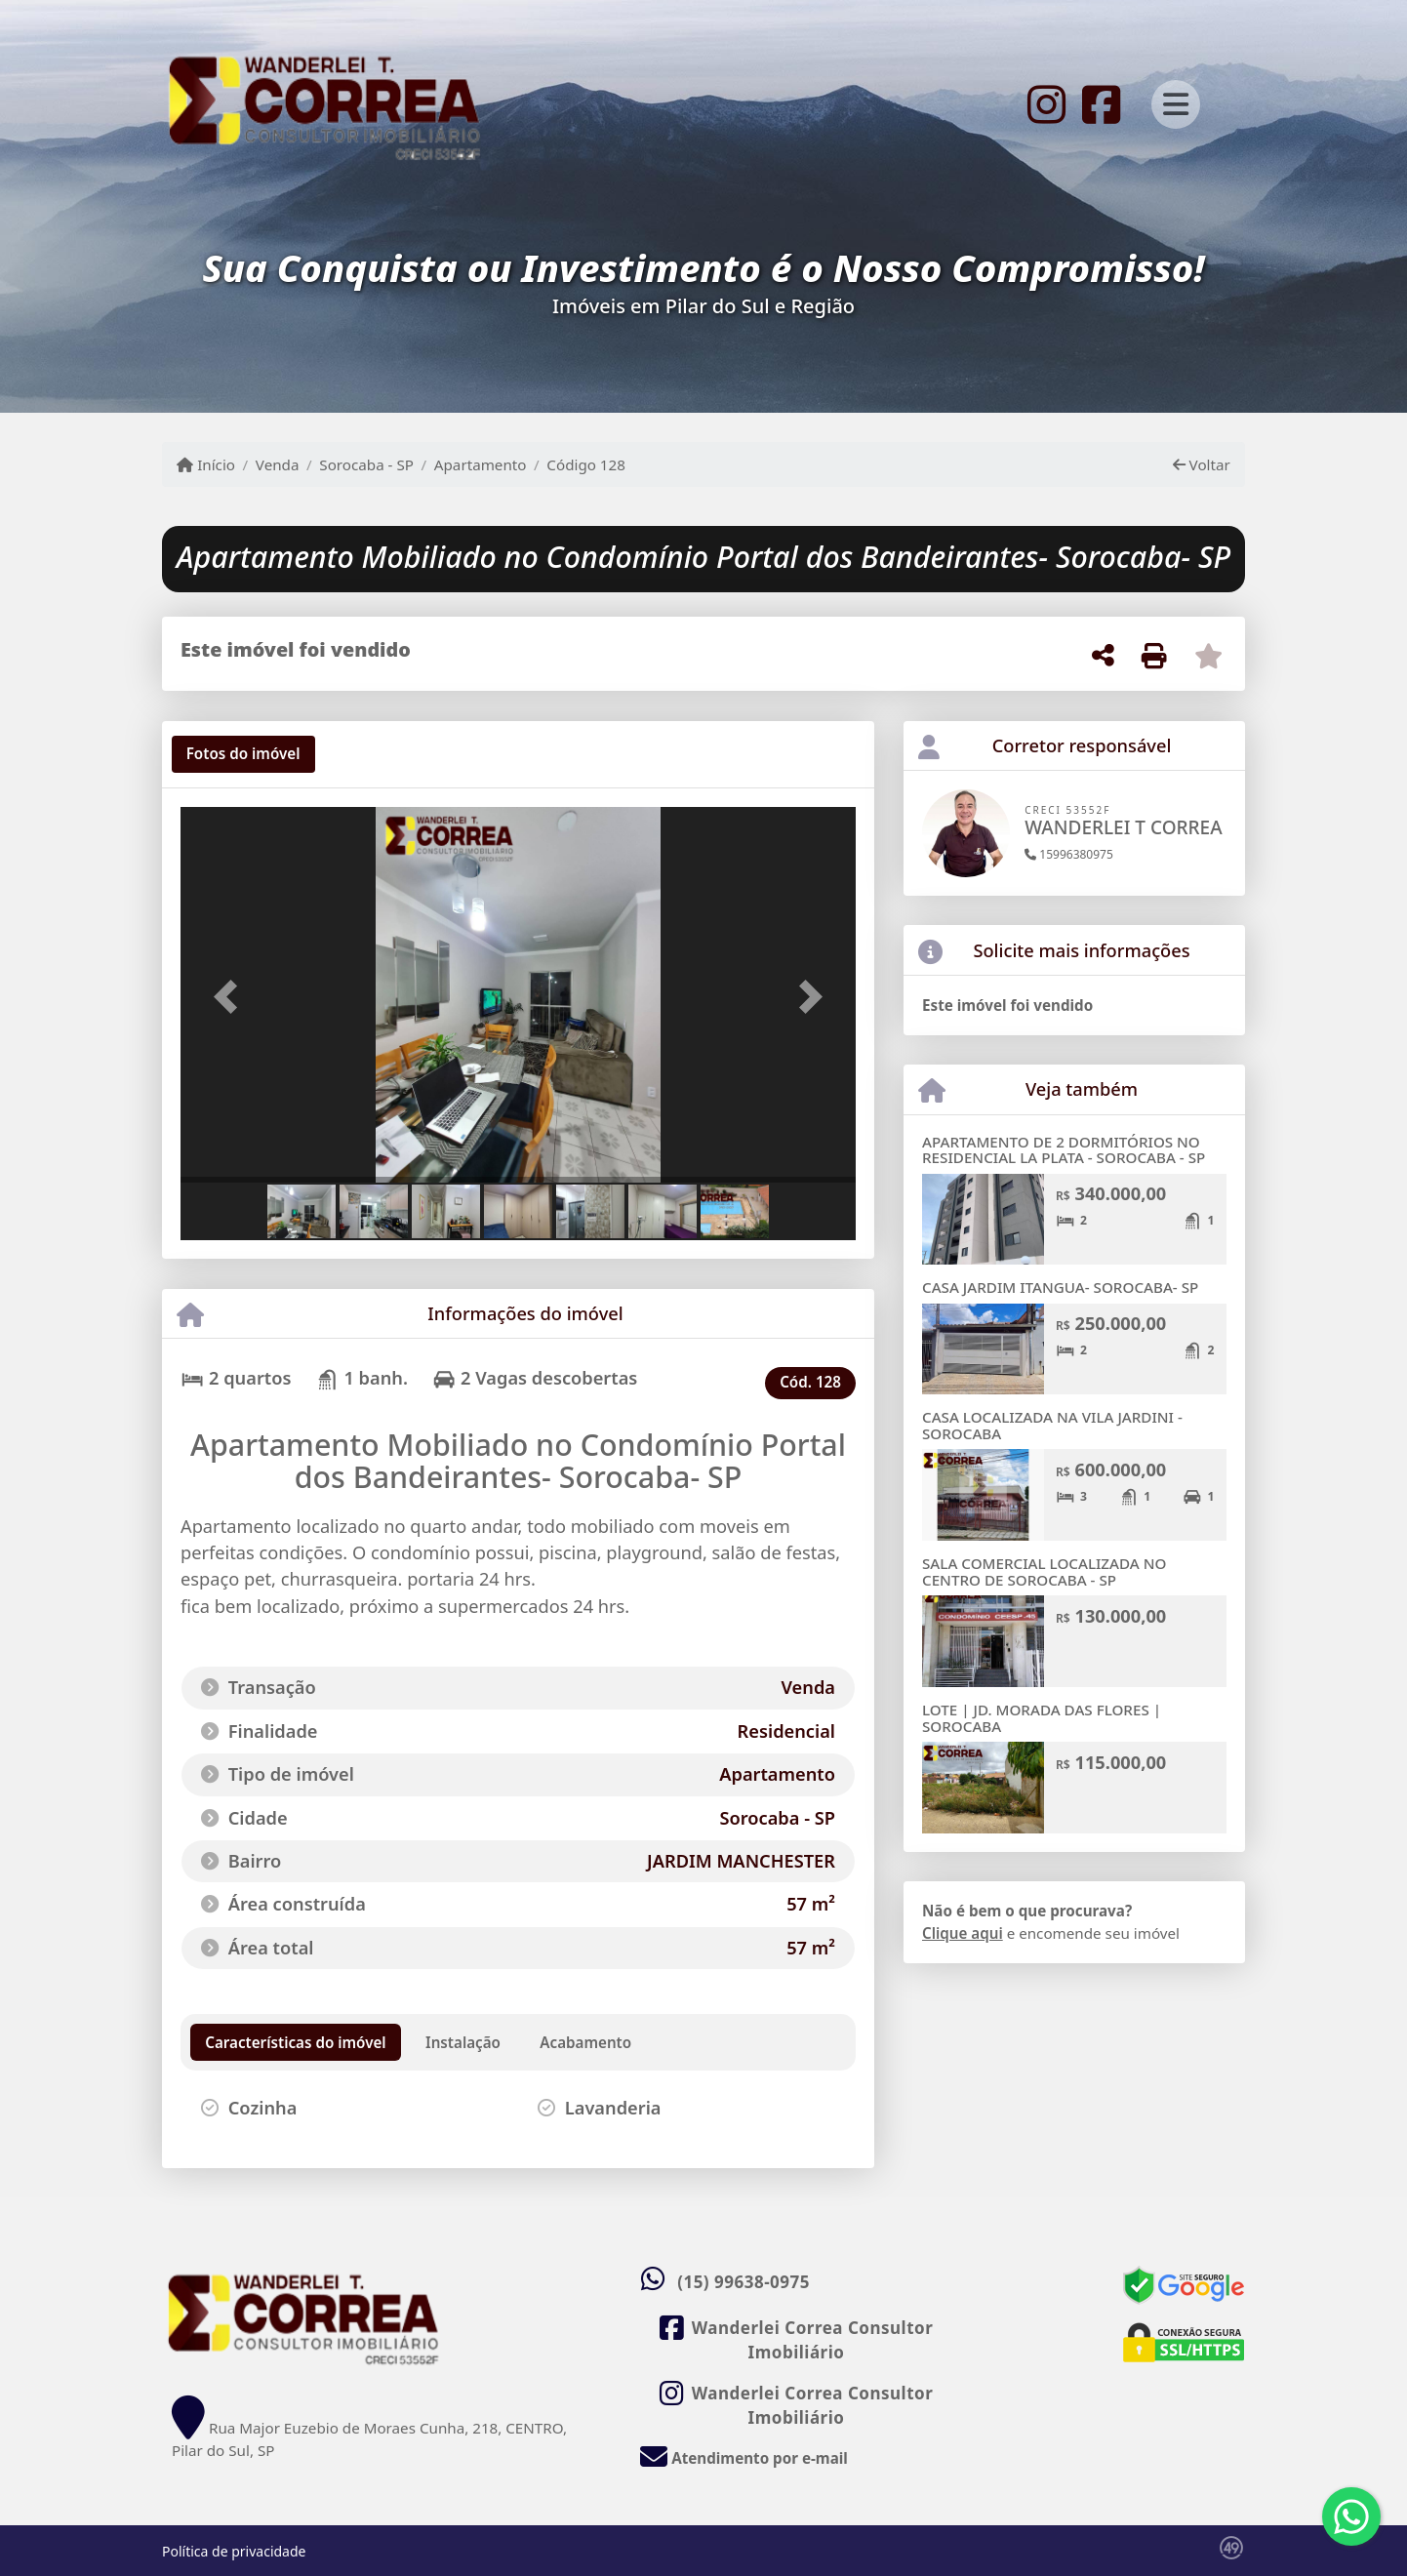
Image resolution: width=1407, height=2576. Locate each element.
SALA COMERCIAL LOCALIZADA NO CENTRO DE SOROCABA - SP (1044, 1571)
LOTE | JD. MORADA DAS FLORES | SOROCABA (1041, 1718)
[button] (231, 996)
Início (206, 464)
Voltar (1201, 464)
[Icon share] (1046, 102)
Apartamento (480, 464)
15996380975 (1069, 854)
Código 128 (585, 464)
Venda (278, 464)
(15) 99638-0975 (743, 2282)
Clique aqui (962, 1933)
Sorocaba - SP (366, 464)
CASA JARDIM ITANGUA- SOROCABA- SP (1060, 1287)
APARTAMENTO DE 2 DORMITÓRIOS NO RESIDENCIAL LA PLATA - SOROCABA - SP (1063, 1150)
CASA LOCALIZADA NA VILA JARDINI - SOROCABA (1052, 1425)
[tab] (243, 754)
